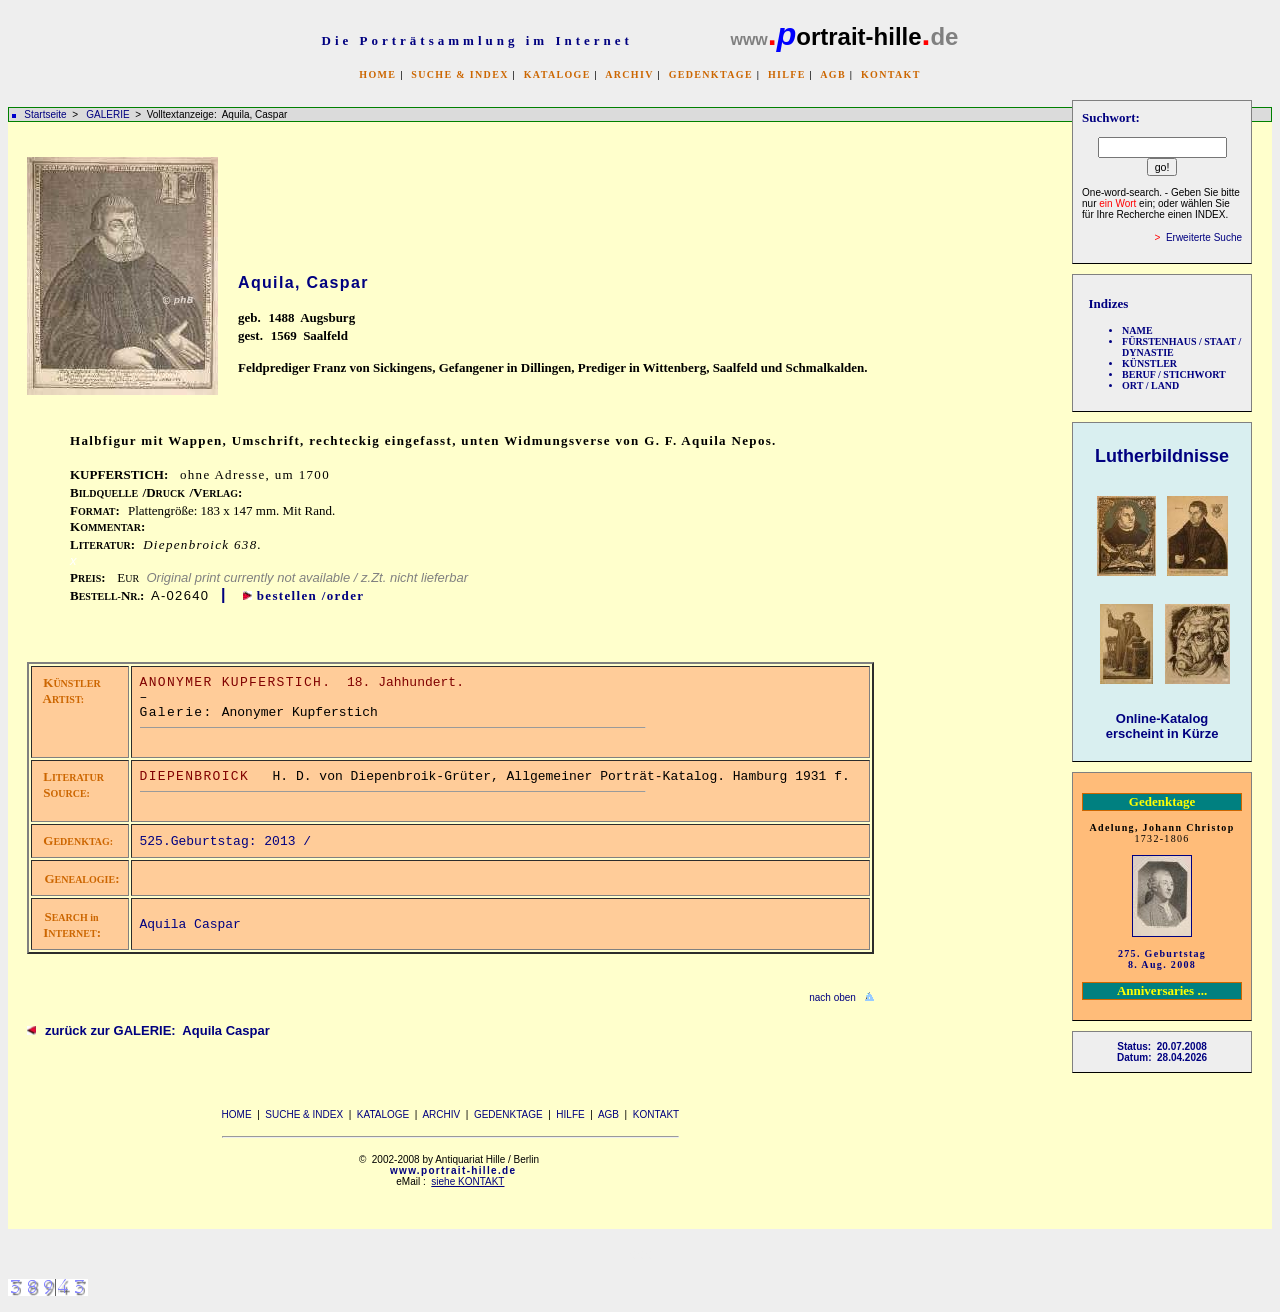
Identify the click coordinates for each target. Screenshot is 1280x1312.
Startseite (45, 114)
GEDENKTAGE (711, 74)
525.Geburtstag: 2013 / (229, 841)
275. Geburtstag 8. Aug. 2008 (1162, 959)
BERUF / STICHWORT (1174, 374)
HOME (377, 74)
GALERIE (109, 114)
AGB (833, 74)
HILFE (787, 74)
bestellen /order (311, 595)
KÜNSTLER (1149, 363)
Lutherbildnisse (1162, 456)
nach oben (832, 997)
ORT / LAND (1150, 385)
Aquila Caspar (190, 924)
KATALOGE (557, 74)
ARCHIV (629, 74)
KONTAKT (891, 74)
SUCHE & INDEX (459, 74)
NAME (1137, 330)
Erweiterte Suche (1204, 237)
